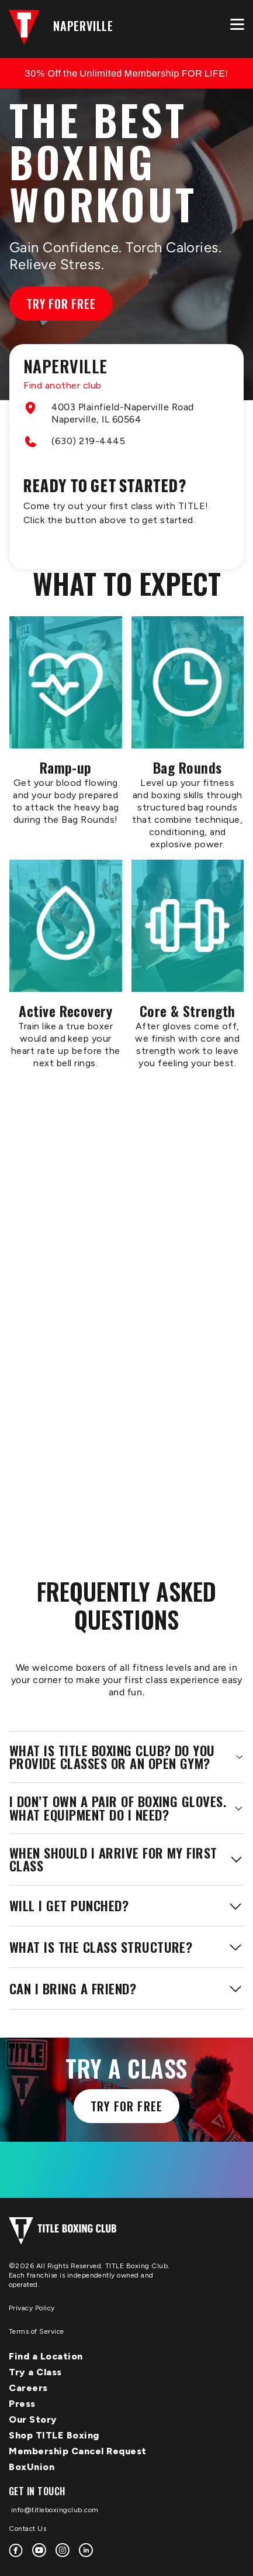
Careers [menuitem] (28, 2387)
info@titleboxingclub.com (54, 2510)
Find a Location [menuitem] (46, 2356)
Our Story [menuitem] (33, 2419)
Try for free (126, 2106)
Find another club (62, 385)
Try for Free (61, 303)
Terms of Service (36, 2331)
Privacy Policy (32, 2308)
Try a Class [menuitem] (35, 2372)
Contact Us (27, 2529)
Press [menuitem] (22, 2403)
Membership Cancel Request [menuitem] (78, 2451)
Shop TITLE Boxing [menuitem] (54, 2435)
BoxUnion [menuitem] (31, 2466)
